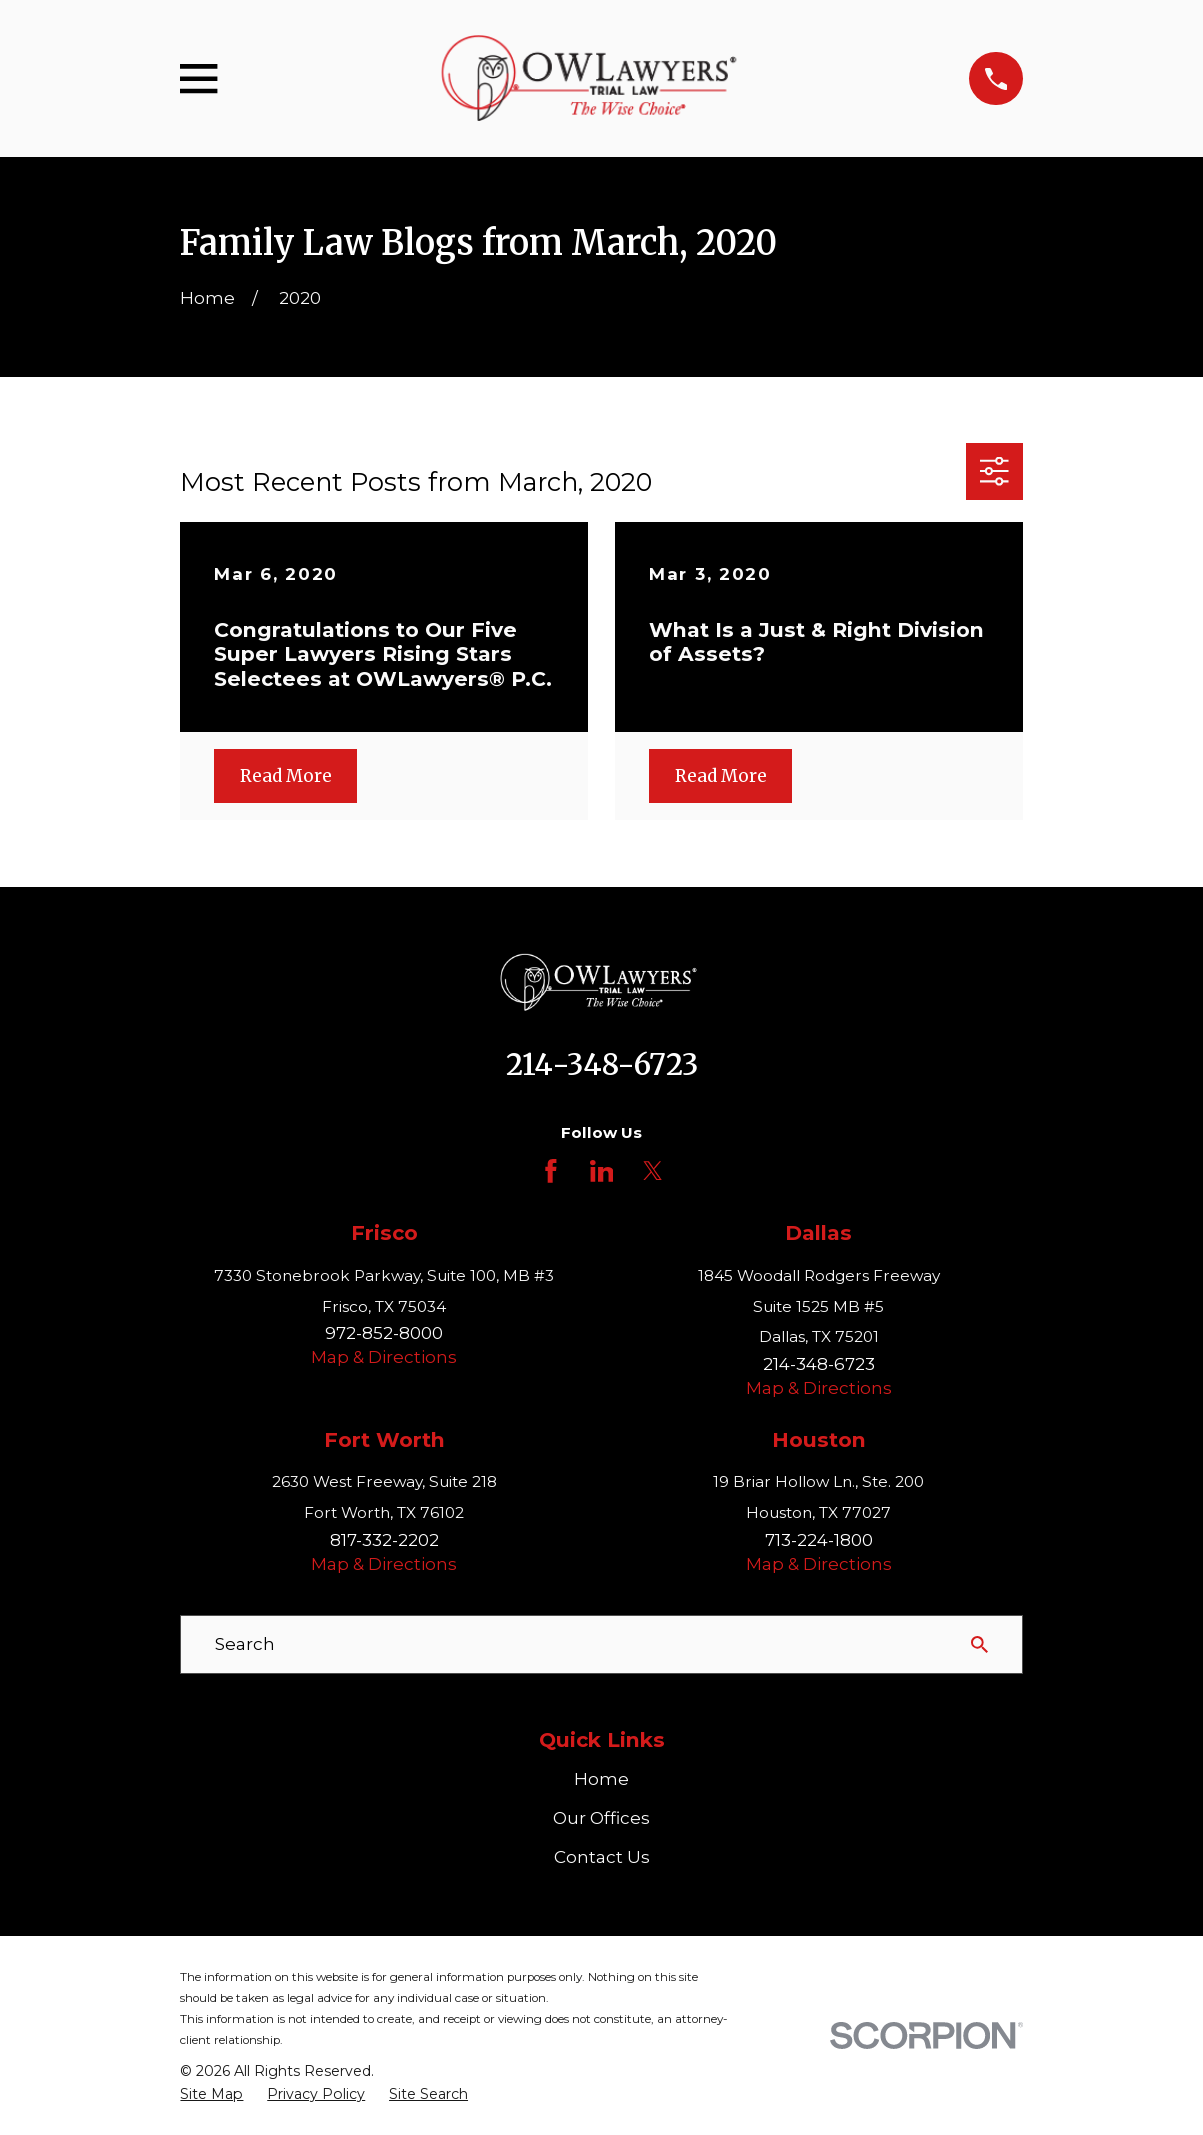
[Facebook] (551, 1171)
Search (245, 1644)
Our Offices (601, 1818)
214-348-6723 (602, 1065)
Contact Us (602, 1857)
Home (601, 1779)
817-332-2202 (384, 1540)
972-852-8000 (384, 1333)
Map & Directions (384, 1357)
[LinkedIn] (602, 1171)
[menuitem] (211, 2095)
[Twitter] (653, 1171)
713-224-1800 (819, 1540)
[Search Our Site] (979, 1644)
